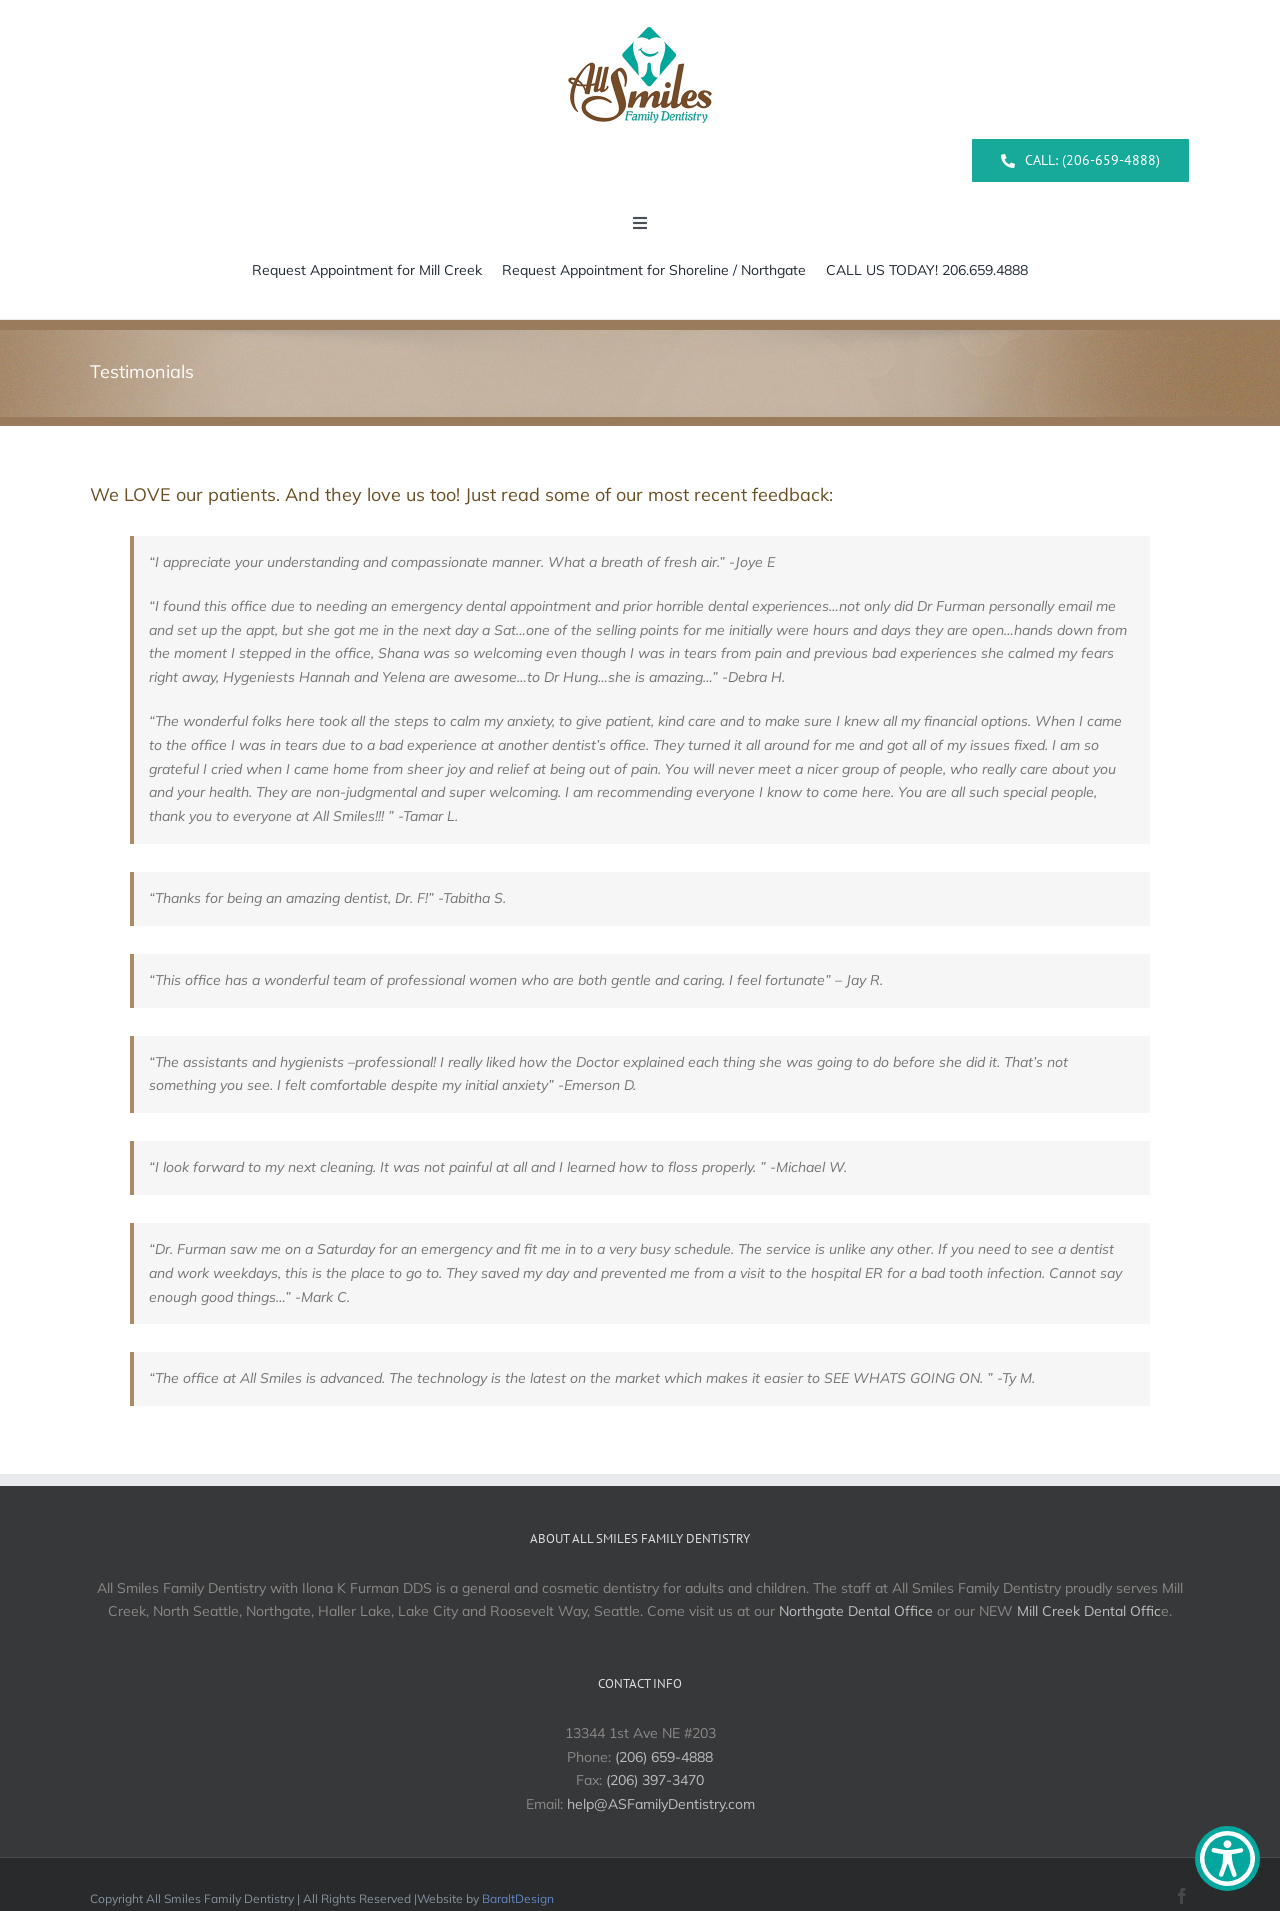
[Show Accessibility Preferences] (1227, 1858)
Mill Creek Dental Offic (1089, 1611)
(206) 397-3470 (655, 1780)
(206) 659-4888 (664, 1757)
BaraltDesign (518, 1898)
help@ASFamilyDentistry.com (661, 1804)
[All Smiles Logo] (640, 19)
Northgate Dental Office (856, 1611)
